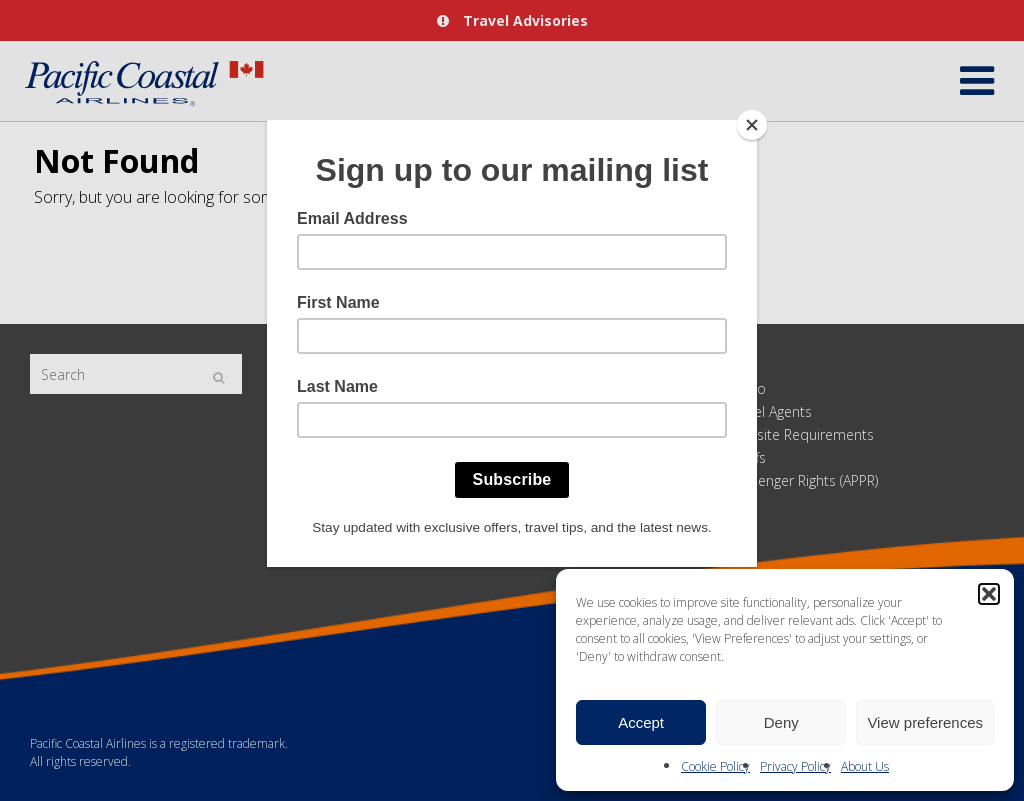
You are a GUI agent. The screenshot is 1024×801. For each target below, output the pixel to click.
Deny (781, 722)
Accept (641, 722)
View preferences (925, 722)
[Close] (752, 125)
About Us (865, 766)
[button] (989, 594)
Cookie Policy (715, 766)
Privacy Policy (795, 766)
